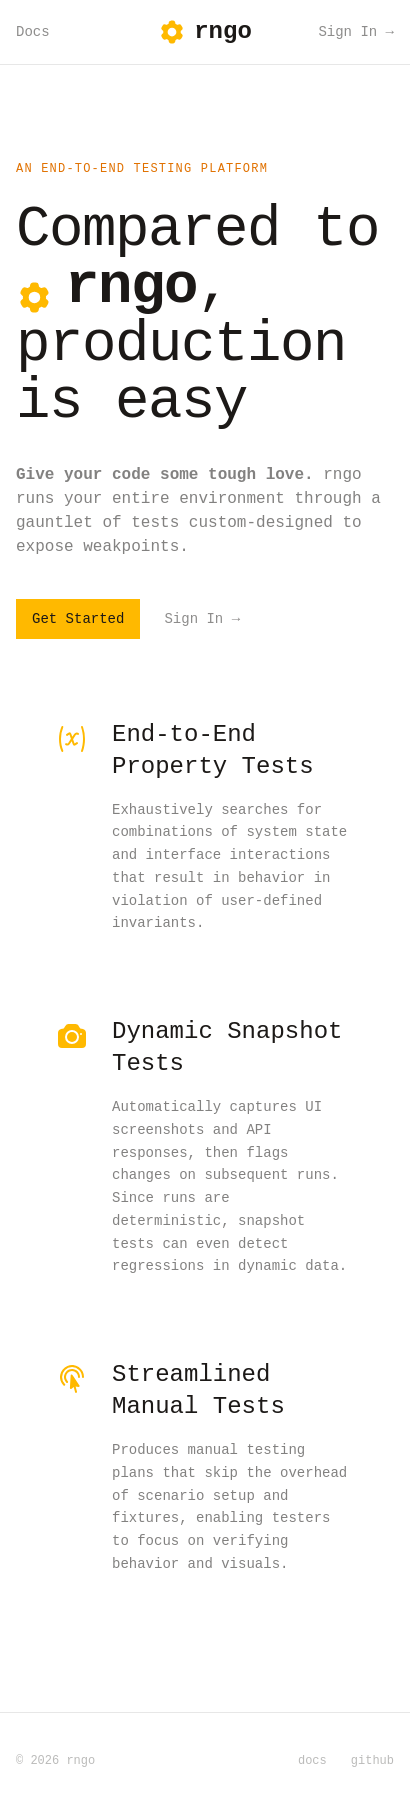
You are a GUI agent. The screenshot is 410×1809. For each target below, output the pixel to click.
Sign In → (356, 32)
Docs (33, 32)
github (372, 1761)
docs (312, 1761)
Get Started (78, 619)
